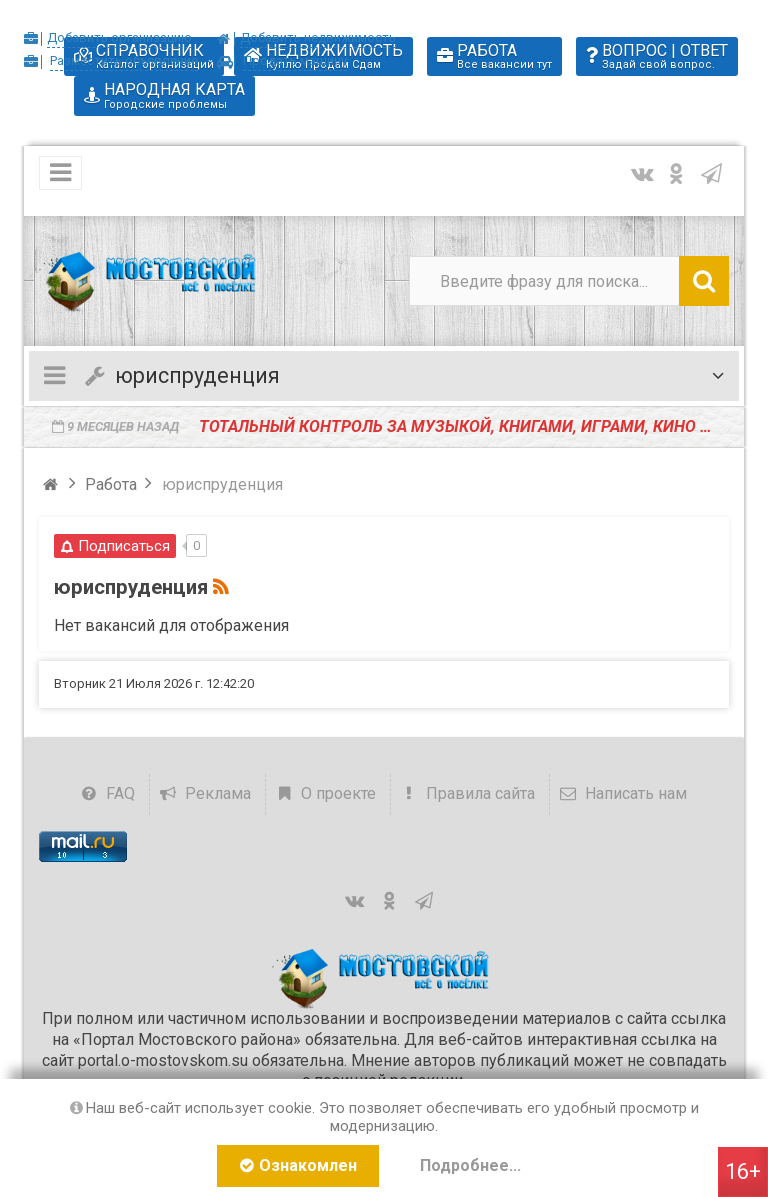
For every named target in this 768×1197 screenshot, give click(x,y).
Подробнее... (470, 1165)
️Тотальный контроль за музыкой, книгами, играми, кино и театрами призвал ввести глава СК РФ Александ (464, 426)
